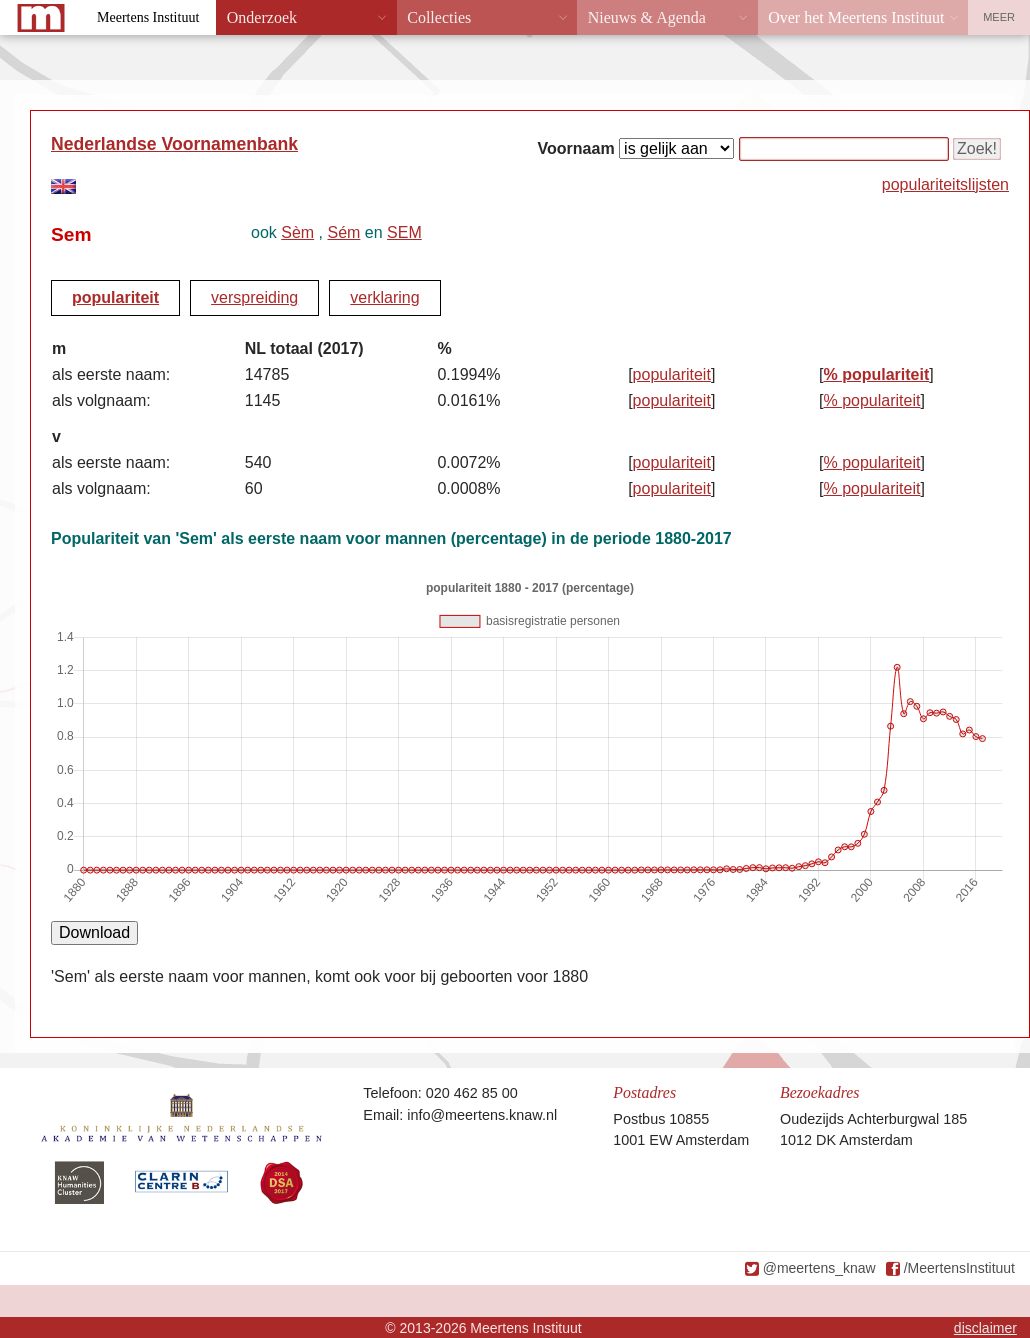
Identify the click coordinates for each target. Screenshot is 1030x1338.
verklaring (384, 297)
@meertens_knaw (819, 1268)
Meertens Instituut (148, 17)
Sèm (297, 232)
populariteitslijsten (945, 184)
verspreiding (254, 297)
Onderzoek (262, 17)
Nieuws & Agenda (647, 17)
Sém (344, 232)
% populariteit (876, 374)
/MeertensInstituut (959, 1268)
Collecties (439, 17)
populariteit (115, 297)
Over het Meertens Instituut (856, 17)
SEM (404, 232)
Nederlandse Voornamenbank (174, 144)
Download (94, 932)
